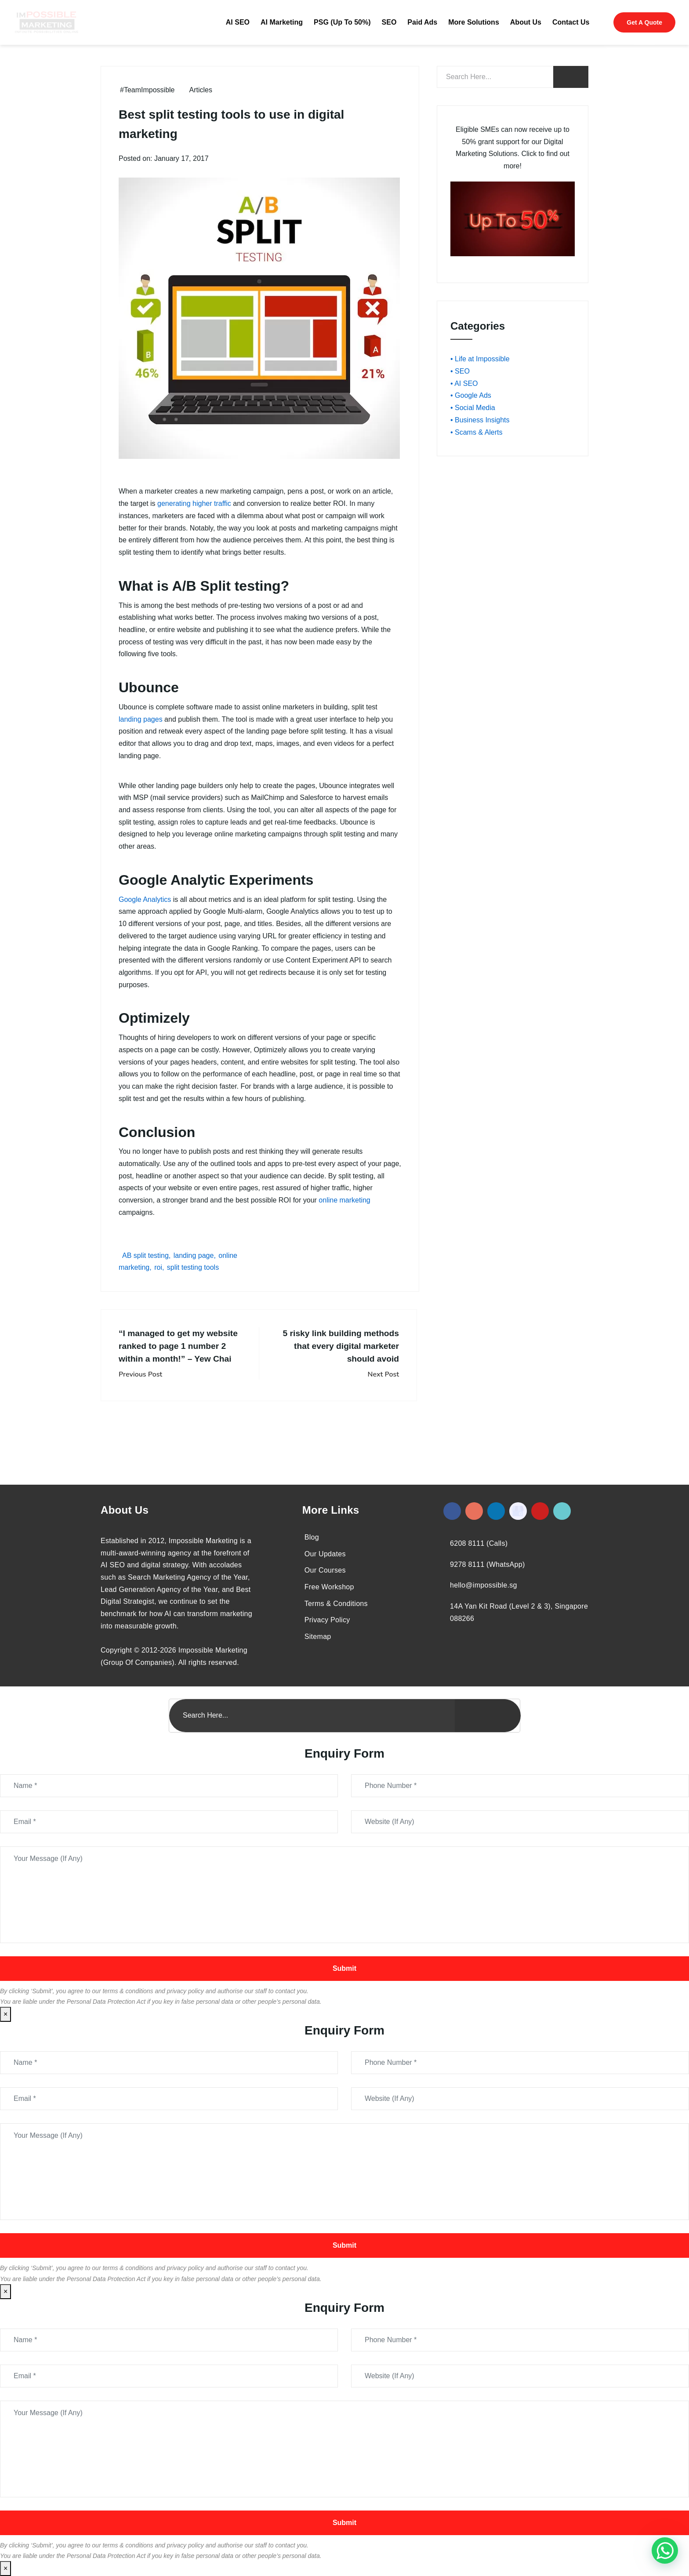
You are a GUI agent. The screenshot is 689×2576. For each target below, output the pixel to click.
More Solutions (473, 22)
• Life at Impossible (480, 359)
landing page (194, 1255)
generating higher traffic (194, 503)
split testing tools (193, 1267)
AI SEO (238, 22)
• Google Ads (470, 395)
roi (158, 1267)
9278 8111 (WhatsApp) (487, 1564)
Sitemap (318, 1636)
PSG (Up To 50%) (342, 22)
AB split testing (145, 1255)
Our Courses (325, 1570)
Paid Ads (422, 22)
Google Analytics (145, 899)
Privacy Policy (327, 1620)
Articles (200, 90)
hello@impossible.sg (483, 1585)
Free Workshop (329, 1587)
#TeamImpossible (147, 90)
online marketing (344, 1200)
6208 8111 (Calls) (479, 1543)
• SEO (460, 371)
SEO (389, 22)
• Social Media (472, 407)
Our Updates (325, 1554)
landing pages (141, 719)
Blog (312, 1537)
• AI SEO (464, 383)
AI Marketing (282, 22)
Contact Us (570, 22)
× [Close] (5, 2014)
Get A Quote (644, 22)
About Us (525, 22)
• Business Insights (480, 420)
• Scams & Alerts (476, 432)
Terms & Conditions (336, 1603)
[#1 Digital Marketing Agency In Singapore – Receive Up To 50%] (665, 2550)
